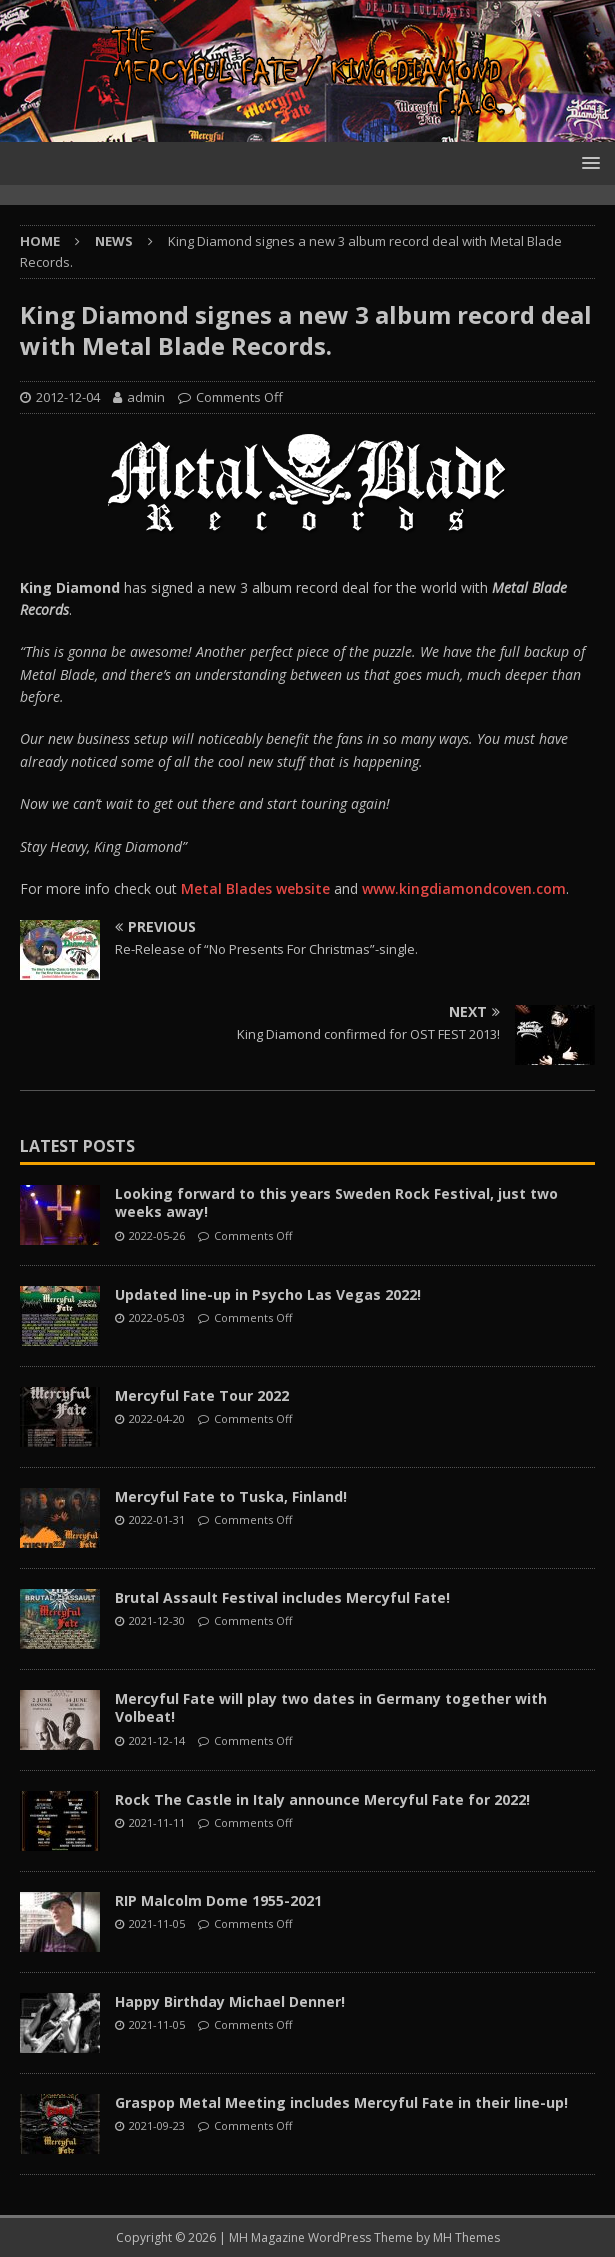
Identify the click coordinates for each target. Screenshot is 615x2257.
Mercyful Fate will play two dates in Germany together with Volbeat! (331, 1707)
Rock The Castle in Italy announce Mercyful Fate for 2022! (322, 1799)
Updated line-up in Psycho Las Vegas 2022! (268, 1294)
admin (146, 397)
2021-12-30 (157, 1620)
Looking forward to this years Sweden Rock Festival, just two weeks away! (336, 1202)
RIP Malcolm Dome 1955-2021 (218, 1900)
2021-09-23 (157, 2125)
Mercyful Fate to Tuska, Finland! (231, 1496)
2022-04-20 (157, 1418)
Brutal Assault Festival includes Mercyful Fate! (282, 1597)
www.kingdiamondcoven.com (464, 888)
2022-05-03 (157, 1317)
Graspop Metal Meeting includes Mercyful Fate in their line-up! (341, 2102)
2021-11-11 (157, 1822)
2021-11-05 (157, 1923)
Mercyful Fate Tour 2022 (202, 1395)
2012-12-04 (68, 397)
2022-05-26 (157, 1235)
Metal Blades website (255, 888)
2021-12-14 (157, 1740)
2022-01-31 (157, 1519)
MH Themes (466, 2237)
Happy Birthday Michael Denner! (230, 2001)
